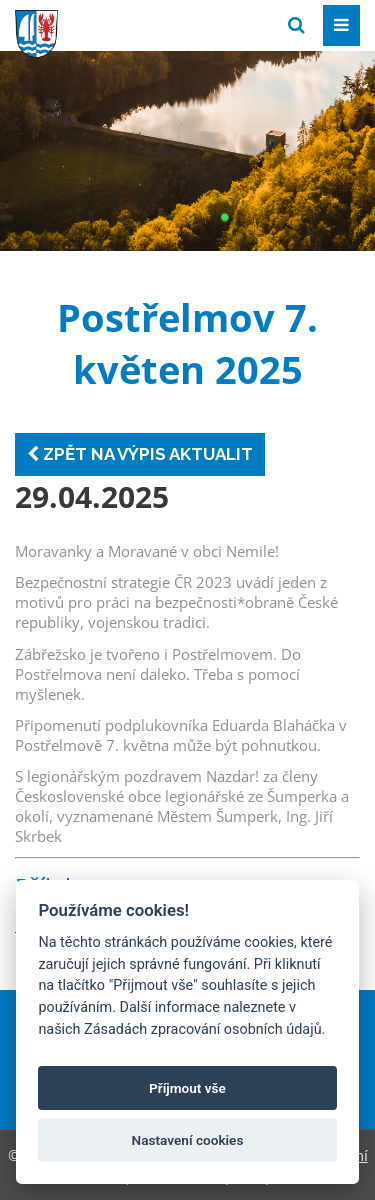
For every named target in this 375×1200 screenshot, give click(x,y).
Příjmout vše (187, 1088)
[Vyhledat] (296, 25)
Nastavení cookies (188, 1140)
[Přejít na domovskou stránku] (165, 24)
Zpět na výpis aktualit (140, 454)
